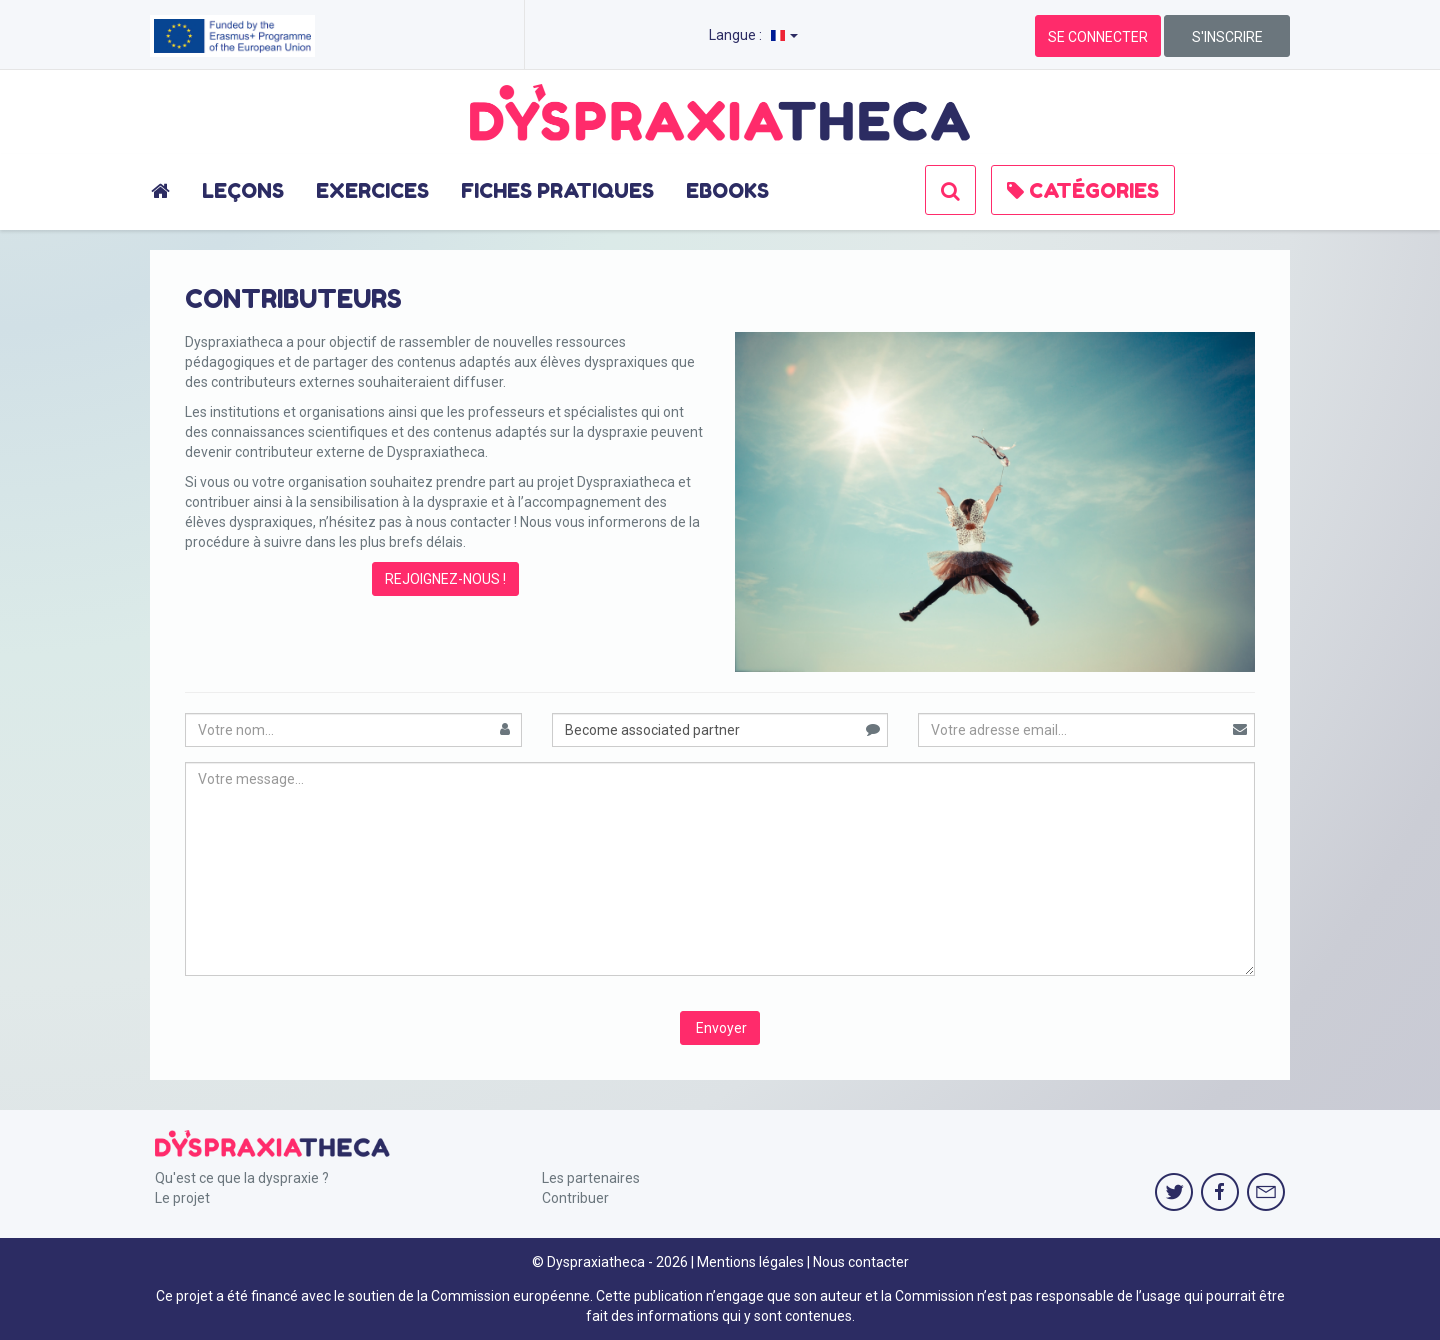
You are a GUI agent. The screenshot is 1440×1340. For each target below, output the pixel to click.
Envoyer (720, 1028)
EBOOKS (727, 191)
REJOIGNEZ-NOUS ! (445, 579)
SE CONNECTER (1098, 37)
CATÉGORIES (1083, 191)
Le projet (182, 1198)
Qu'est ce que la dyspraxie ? (242, 1178)
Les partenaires (591, 1178)
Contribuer (575, 1198)
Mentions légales (750, 1262)
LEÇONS (243, 191)
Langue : (753, 35)
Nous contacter (861, 1262)
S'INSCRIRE (1227, 37)
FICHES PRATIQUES (557, 191)
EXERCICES (372, 191)
